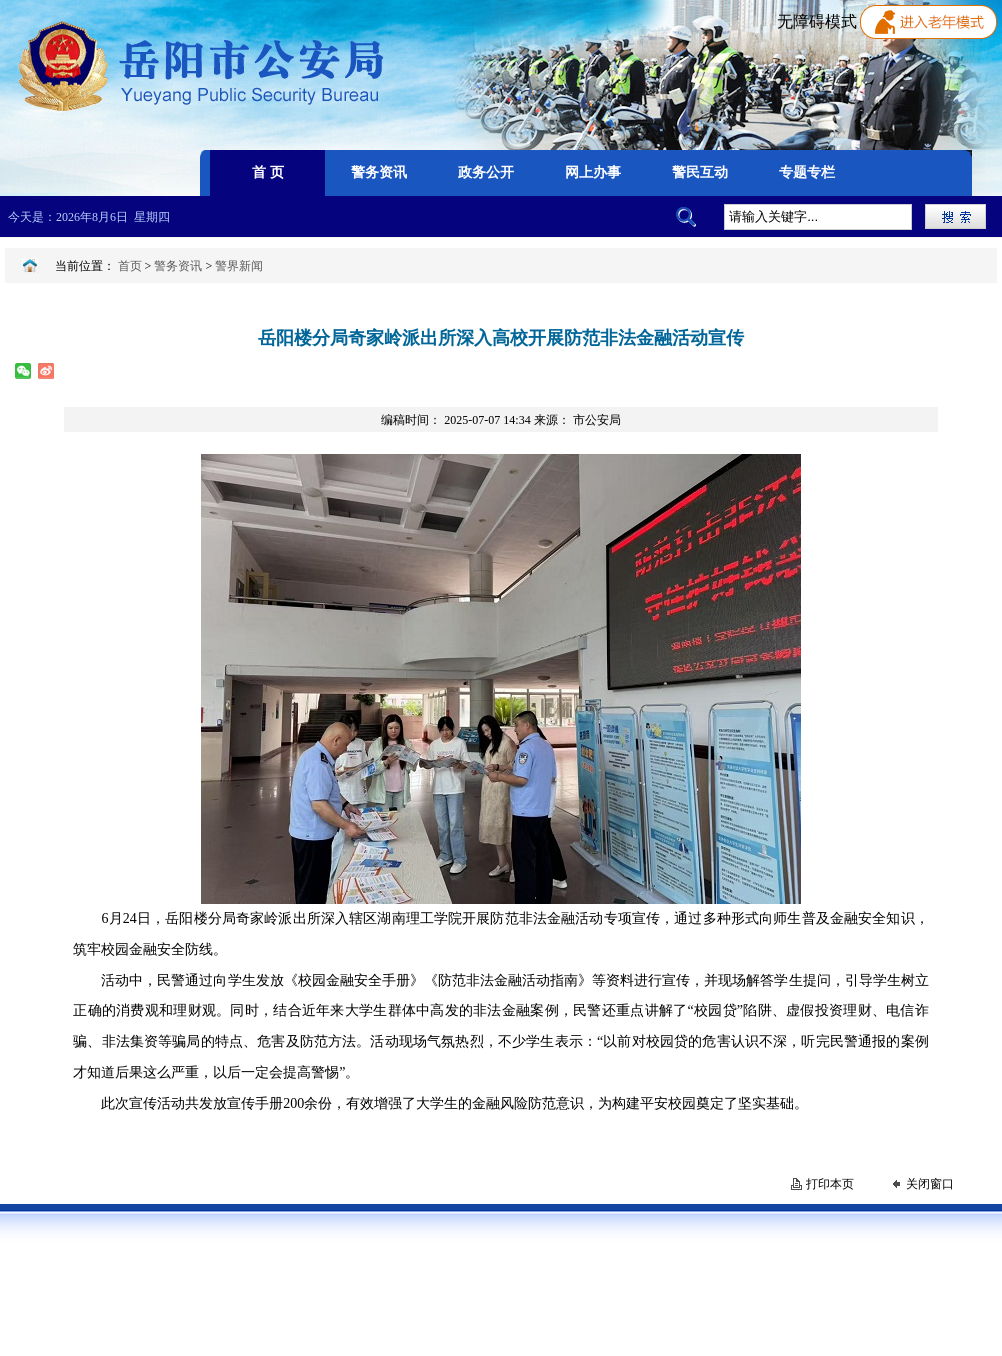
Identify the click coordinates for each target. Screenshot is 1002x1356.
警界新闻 (239, 266)
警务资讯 (178, 266)
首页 (130, 266)
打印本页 (830, 1184)
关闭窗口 (930, 1184)
